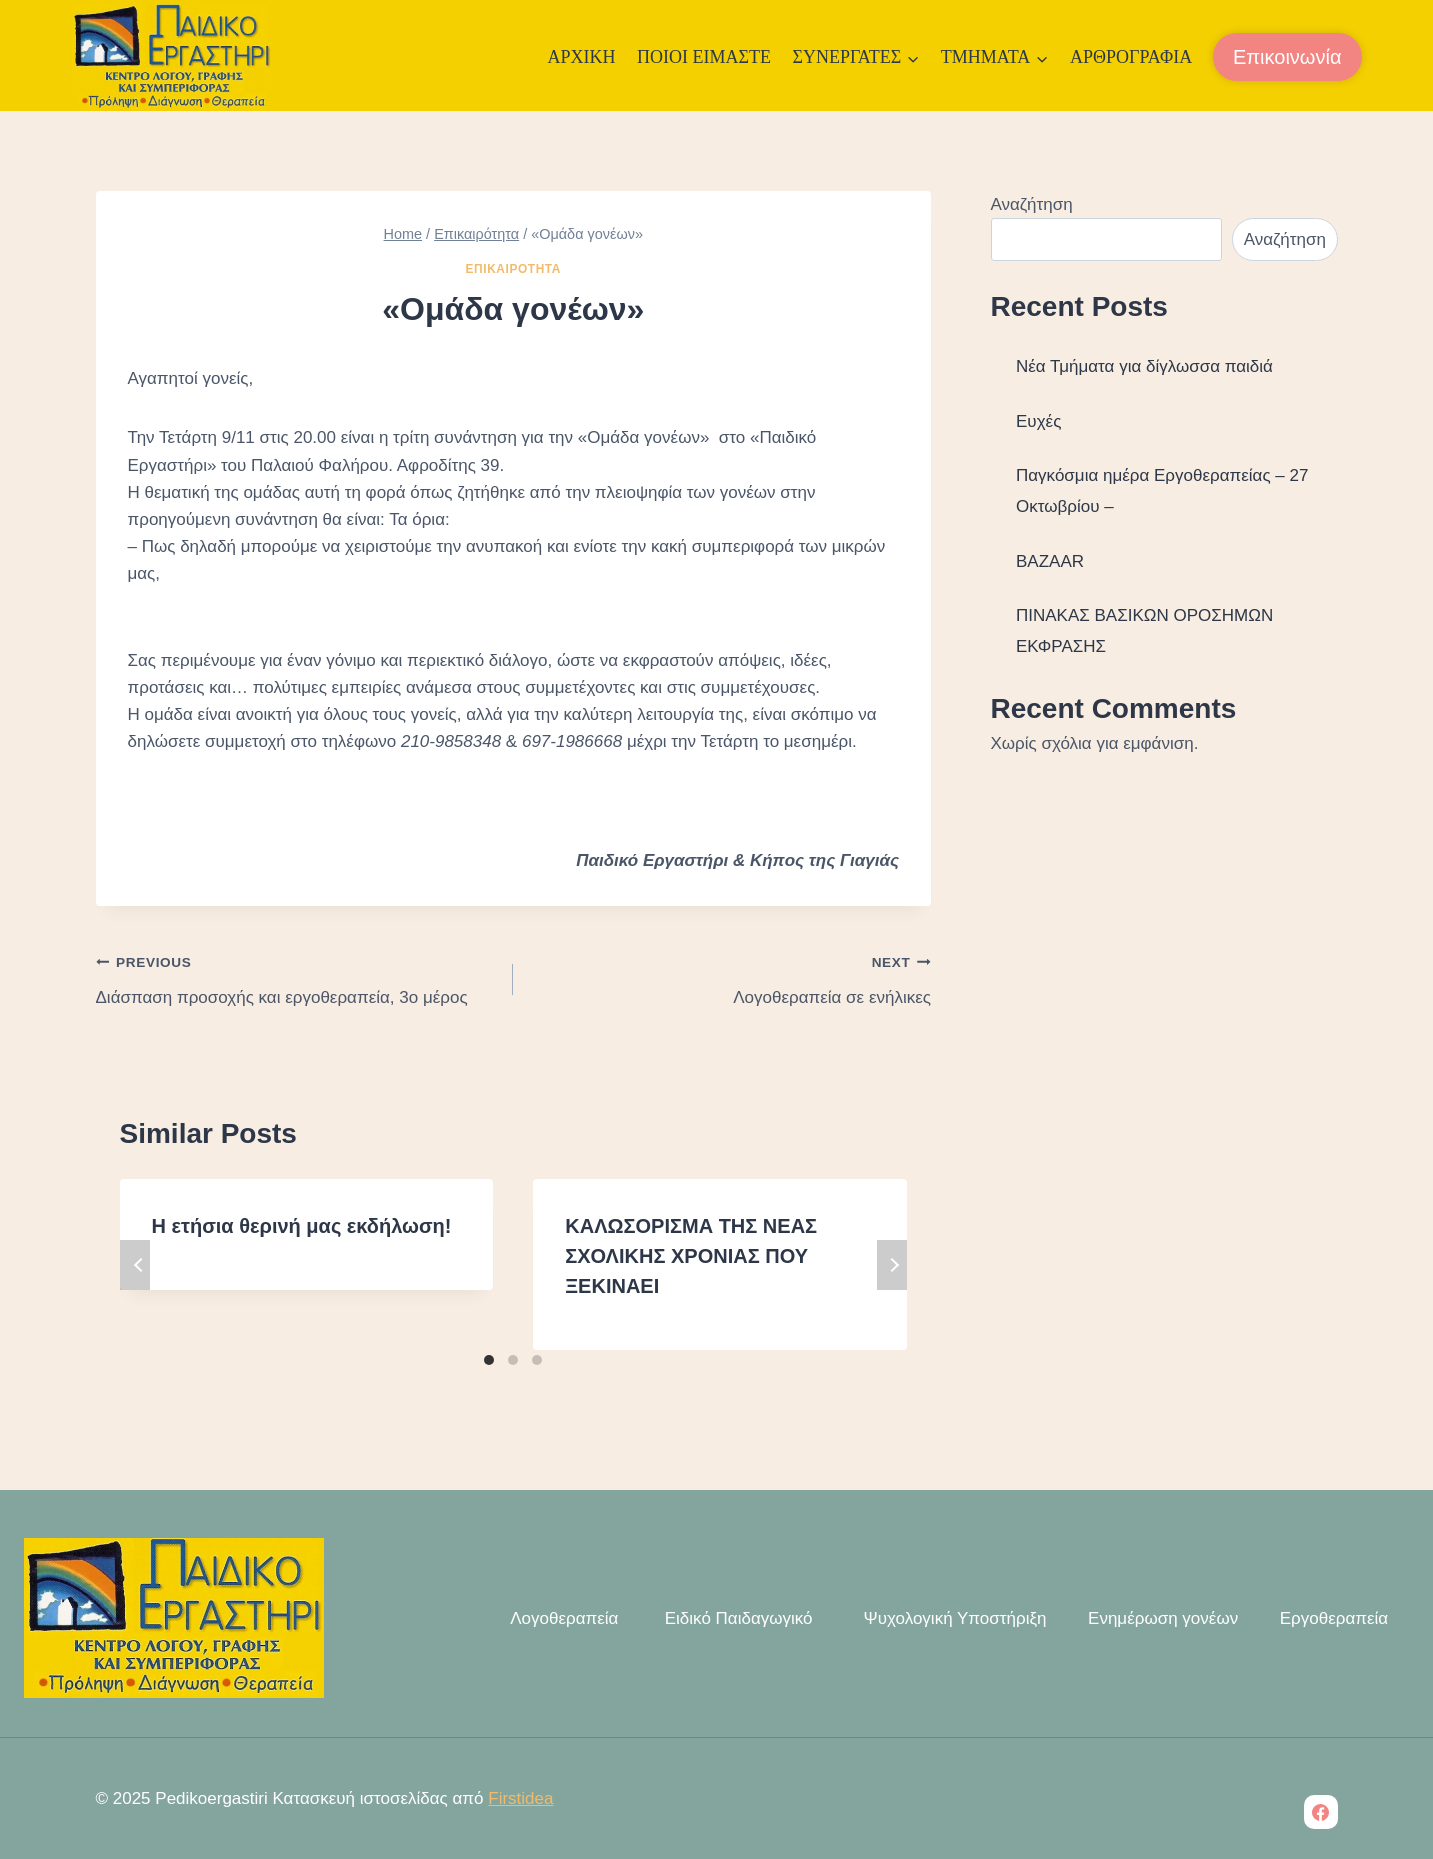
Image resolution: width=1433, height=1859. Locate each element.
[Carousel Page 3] (537, 1360)
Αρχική (581, 57)
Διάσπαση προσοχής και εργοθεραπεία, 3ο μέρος (296, 977)
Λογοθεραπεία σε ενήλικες (730, 977)
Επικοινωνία (1287, 57)
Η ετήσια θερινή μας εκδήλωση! (302, 1226)
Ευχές (1038, 421)
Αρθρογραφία (1131, 57)
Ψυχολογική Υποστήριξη (950, 1618)
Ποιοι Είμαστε (704, 57)
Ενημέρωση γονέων (1163, 1618)
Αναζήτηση (1032, 204)
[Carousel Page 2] (513, 1360)
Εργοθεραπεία (1334, 1618)
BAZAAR (1050, 561)
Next (892, 1265)
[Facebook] (1321, 1812)
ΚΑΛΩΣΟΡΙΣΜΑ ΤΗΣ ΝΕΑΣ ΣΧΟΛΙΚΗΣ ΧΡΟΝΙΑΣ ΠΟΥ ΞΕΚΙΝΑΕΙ (691, 1256)
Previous (135, 1265)
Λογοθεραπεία (562, 1618)
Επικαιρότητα (513, 269)
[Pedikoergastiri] (172, 57)
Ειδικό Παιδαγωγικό (736, 1618)
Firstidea (520, 1798)
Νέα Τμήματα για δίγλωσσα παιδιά (1144, 366)
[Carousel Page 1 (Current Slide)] (489, 1360)
